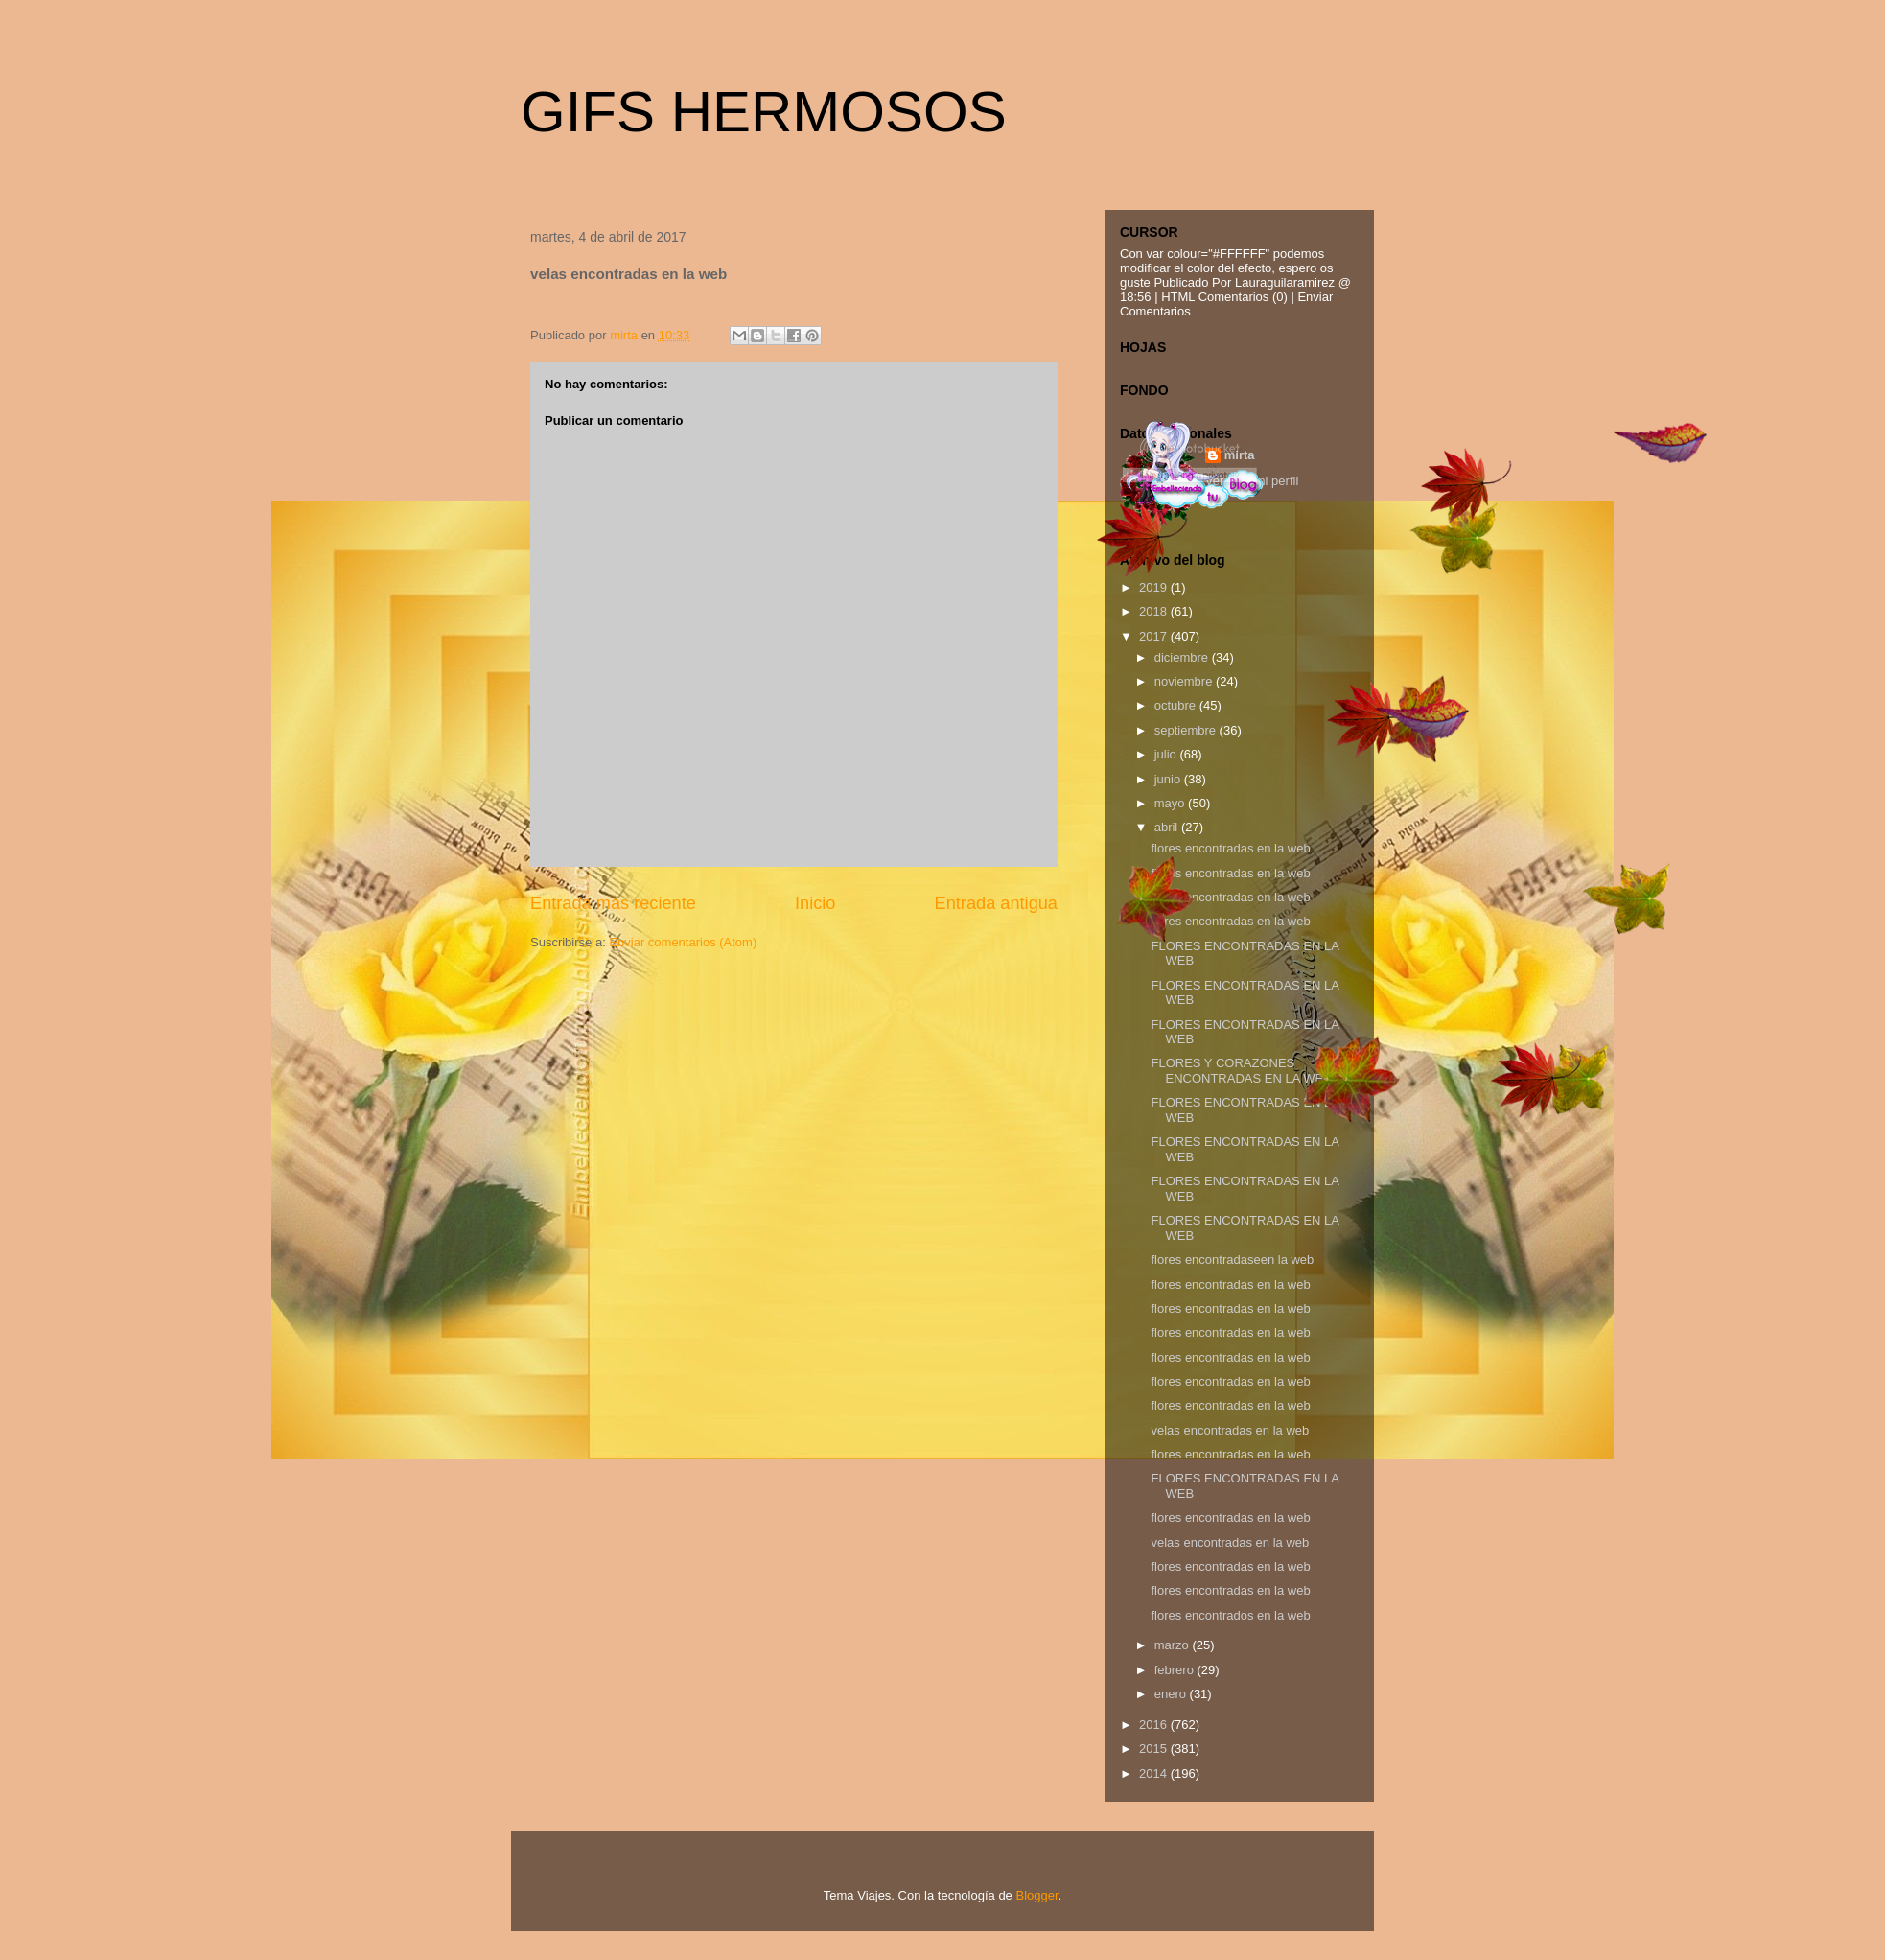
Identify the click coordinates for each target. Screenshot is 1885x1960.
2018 (1155, 611)
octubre (1176, 705)
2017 (1155, 636)
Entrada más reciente (613, 903)
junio (1169, 779)
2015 (1155, 1748)
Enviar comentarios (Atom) (682, 942)
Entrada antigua (996, 903)
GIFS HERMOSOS (764, 112)
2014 (1155, 1773)
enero (1172, 1694)
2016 (1155, 1724)
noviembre (1185, 681)
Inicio (815, 903)
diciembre (1183, 657)
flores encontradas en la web (1230, 848)
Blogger (1036, 1895)
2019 (1155, 587)
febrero (1176, 1670)
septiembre (1187, 730)
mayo (1171, 803)
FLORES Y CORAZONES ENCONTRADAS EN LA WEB (1241, 1070)
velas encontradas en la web (1230, 1430)
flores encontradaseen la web (1232, 1259)
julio (1167, 754)
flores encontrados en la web (1230, 1615)
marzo (1173, 1645)
